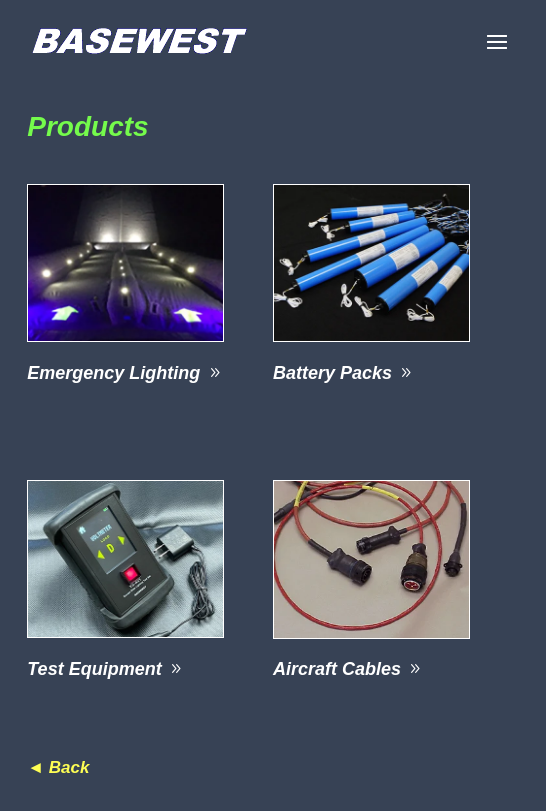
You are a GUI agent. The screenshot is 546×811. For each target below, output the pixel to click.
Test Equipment (94, 669)
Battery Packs (332, 373)
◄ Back (58, 767)
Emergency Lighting (113, 373)
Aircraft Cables (337, 669)
